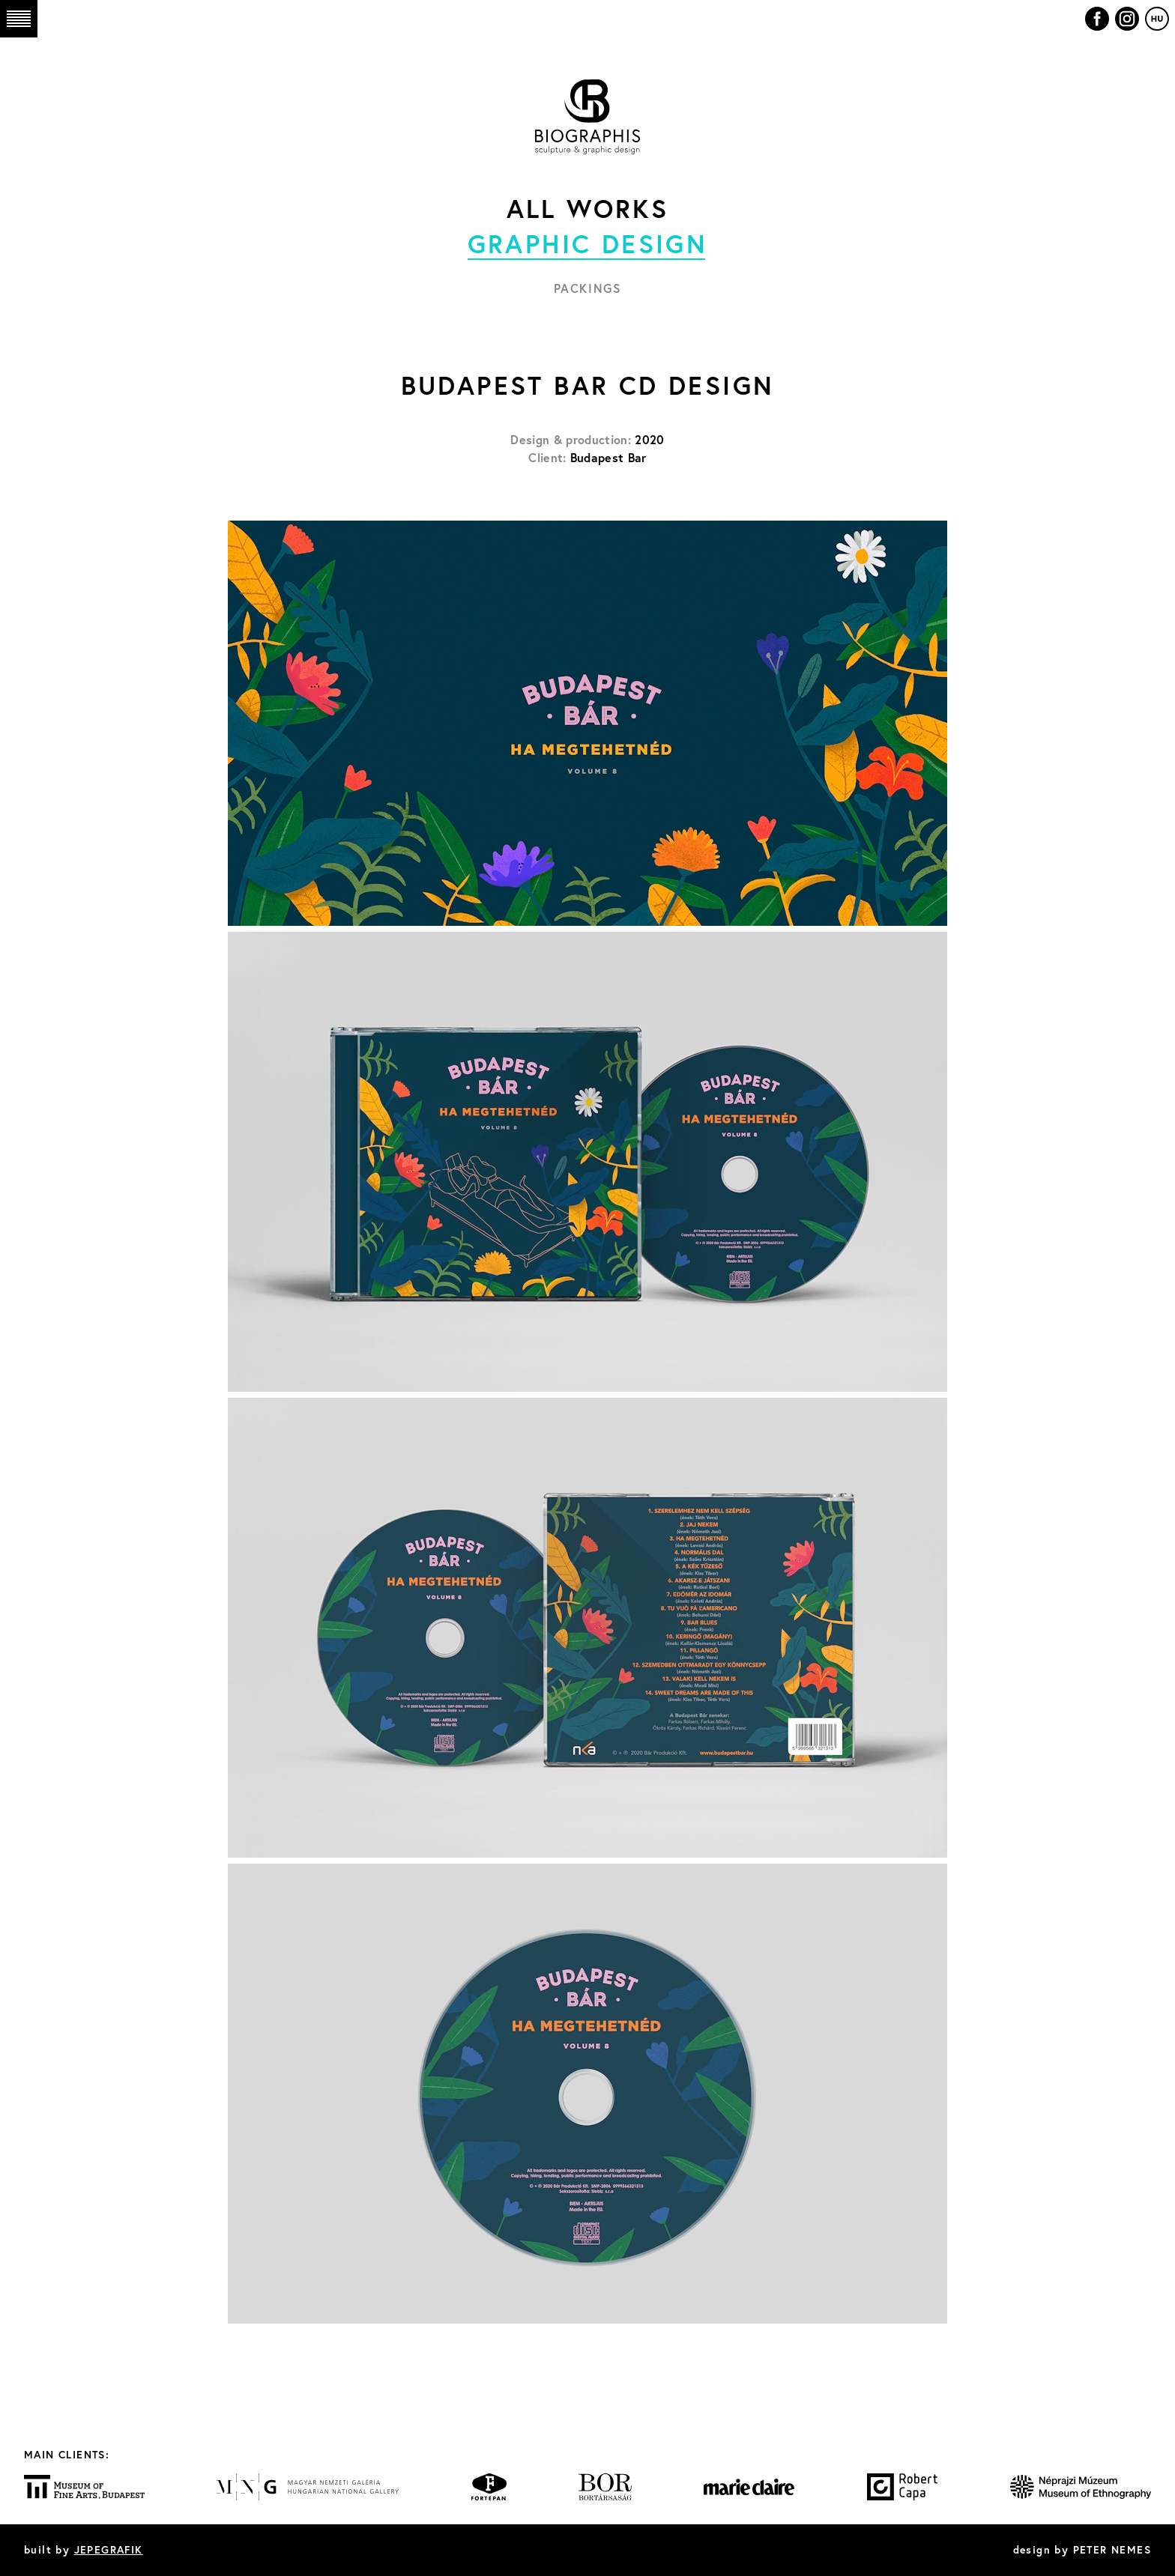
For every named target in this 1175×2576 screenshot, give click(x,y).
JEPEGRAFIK (108, 2550)
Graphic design (588, 243)
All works (588, 208)
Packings (588, 288)
